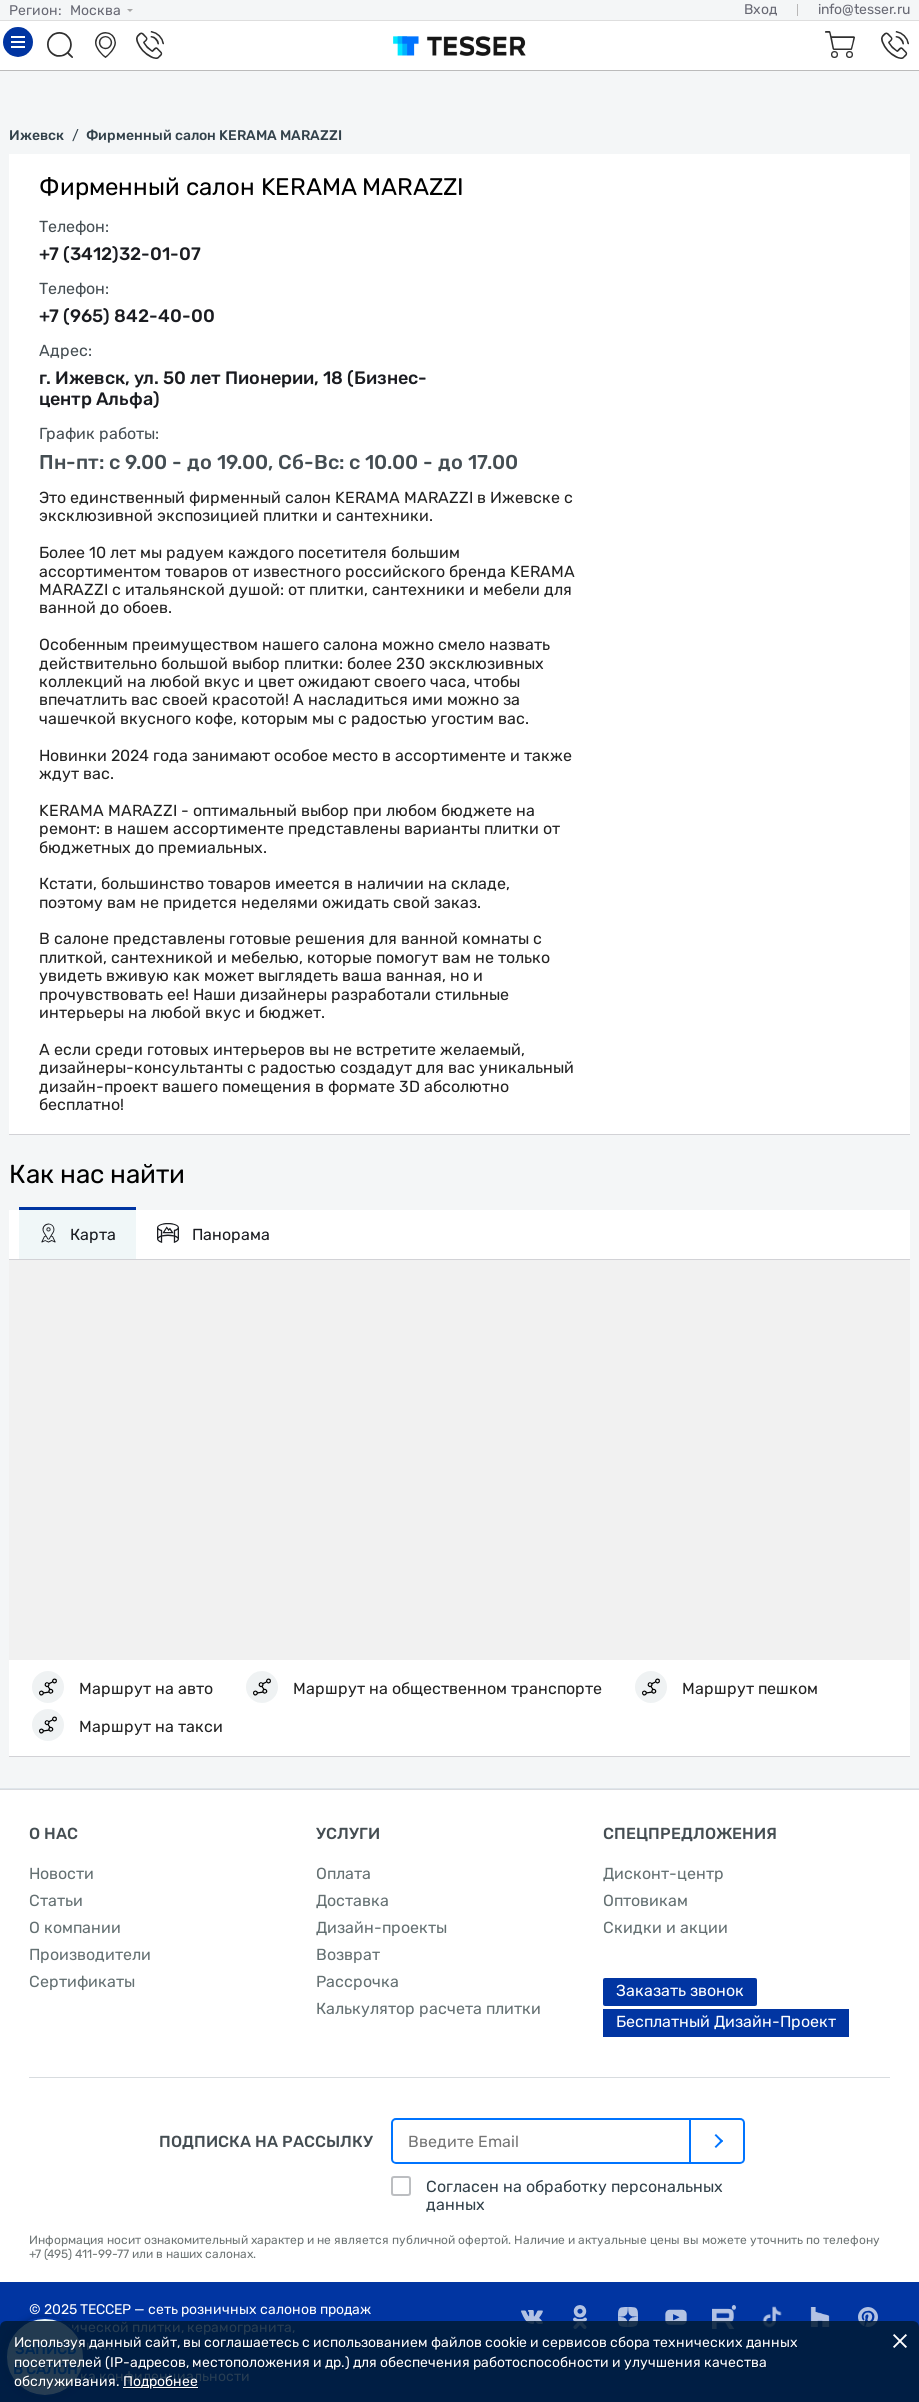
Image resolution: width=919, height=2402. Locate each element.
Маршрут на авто (146, 1688)
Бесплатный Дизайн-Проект (726, 2021)
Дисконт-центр (663, 1873)
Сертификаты (82, 1981)
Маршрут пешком (750, 1688)
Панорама (213, 1233)
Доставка (352, 1900)
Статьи (56, 1900)
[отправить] (718, 2141)
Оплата (343, 1873)
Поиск (63, 45)
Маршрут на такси (151, 1726)
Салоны (108, 45)
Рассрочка (357, 1981)
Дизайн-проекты (381, 1927)
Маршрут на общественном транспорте (447, 1688)
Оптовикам (645, 1900)
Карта (77, 1233)
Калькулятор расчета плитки (428, 2008)
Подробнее (160, 2381)
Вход (760, 9)
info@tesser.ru (864, 9)
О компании (75, 1927)
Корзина (837, 45)
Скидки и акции (665, 1927)
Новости (61, 1873)
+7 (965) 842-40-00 (127, 316)
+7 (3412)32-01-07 (120, 254)
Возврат (348, 1954)
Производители (90, 1954)
